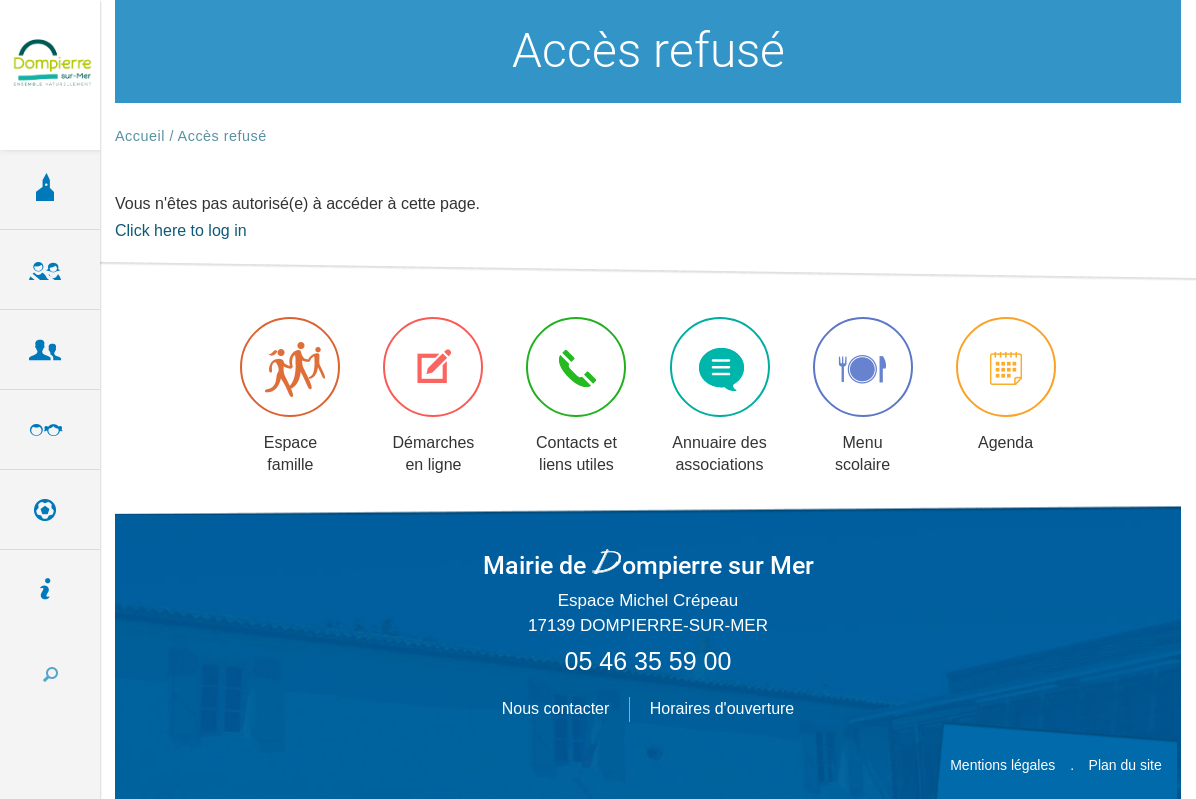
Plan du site (1125, 765)
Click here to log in (181, 230)
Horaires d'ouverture (722, 708)
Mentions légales (1002, 765)
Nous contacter (556, 708)
